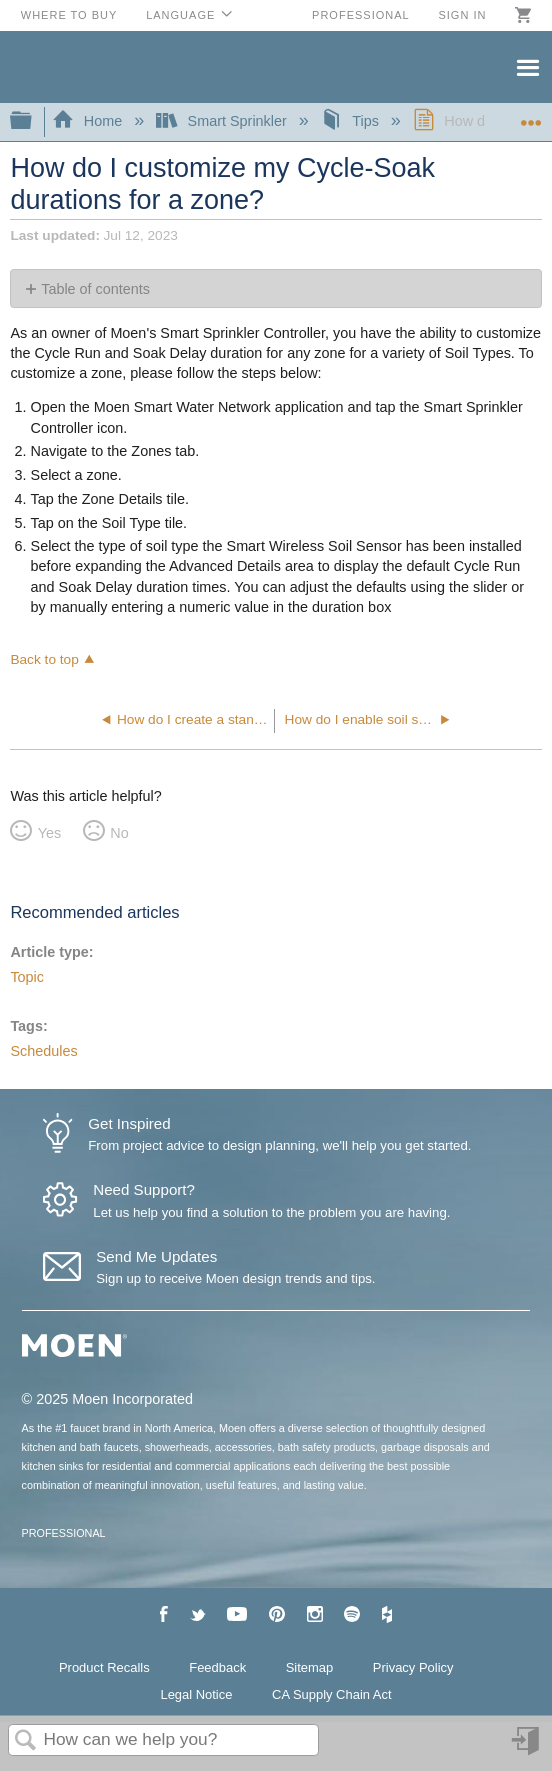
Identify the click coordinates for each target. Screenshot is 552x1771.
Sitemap (310, 1667)
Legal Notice (196, 1694)
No (119, 833)
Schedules (43, 1051)
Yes (49, 833)
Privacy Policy (413, 1667)
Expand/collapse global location (531, 115)
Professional (361, 15)
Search (26, 1741)
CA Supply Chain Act (332, 1694)
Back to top (44, 659)
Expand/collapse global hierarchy (34, 121)
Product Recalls (104, 1667)
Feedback (217, 1667)
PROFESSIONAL (64, 1533)
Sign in (462, 15)
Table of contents (95, 289)
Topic (27, 977)
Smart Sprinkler (223, 121)
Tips (352, 121)
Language (180, 15)
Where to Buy (69, 15)
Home (89, 121)
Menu (527, 66)
